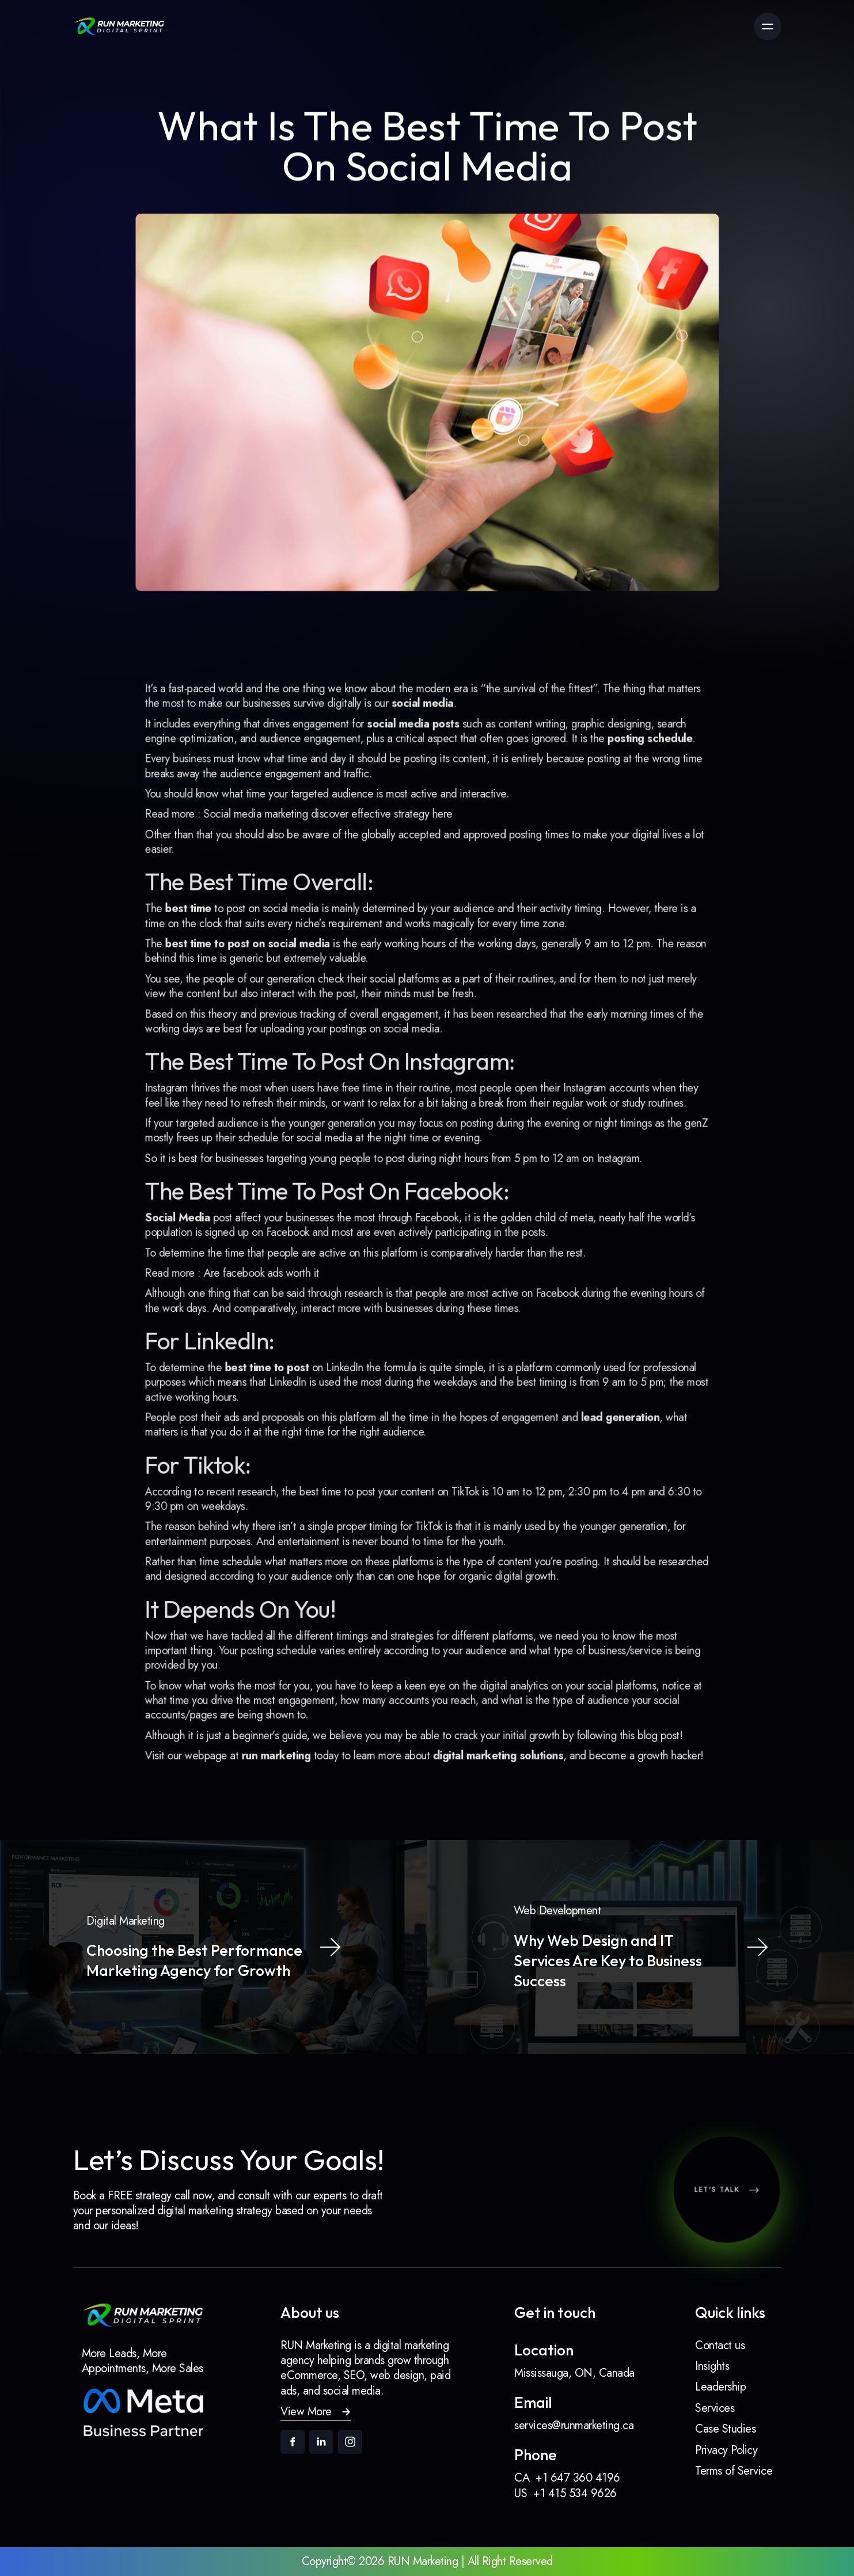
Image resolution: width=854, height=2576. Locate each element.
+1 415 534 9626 (575, 2493)
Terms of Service (733, 2471)
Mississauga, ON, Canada (574, 2373)
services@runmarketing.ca (573, 2425)
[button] (315, 2412)
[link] (119, 26)
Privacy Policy (726, 2450)
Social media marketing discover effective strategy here (339, 862)
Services (714, 2408)
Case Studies (725, 2429)
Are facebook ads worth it (280, 1268)
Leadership (720, 2386)
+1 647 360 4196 (578, 2477)
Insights (712, 2366)
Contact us (720, 2345)
